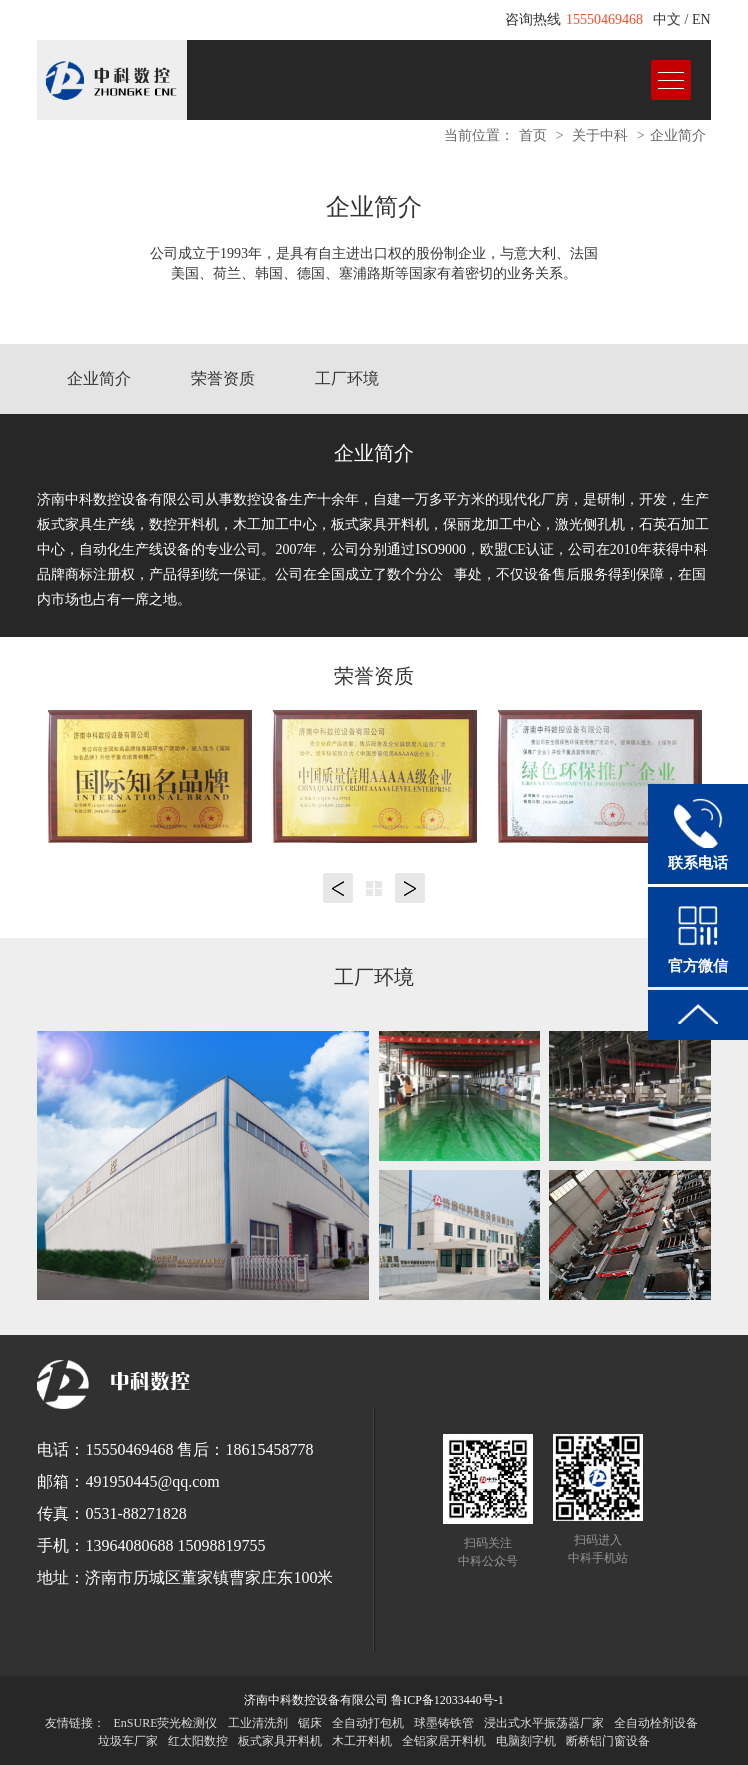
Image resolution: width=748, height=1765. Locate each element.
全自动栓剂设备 (656, 1723)
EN (701, 19)
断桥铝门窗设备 (608, 1741)
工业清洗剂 (258, 1723)
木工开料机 (362, 1741)
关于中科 (600, 135)
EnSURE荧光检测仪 (165, 1723)
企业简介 (678, 135)
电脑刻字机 (526, 1741)
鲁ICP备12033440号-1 (447, 1700)
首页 (533, 135)
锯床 (310, 1723)
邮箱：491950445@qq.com (128, 1481)
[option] (149, 776)
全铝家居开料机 (444, 1741)
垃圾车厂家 (128, 1741)
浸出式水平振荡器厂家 (544, 1723)
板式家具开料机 (280, 1741)
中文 (667, 19)
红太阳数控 (198, 1741)
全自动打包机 (368, 1723)
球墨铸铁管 (444, 1723)
